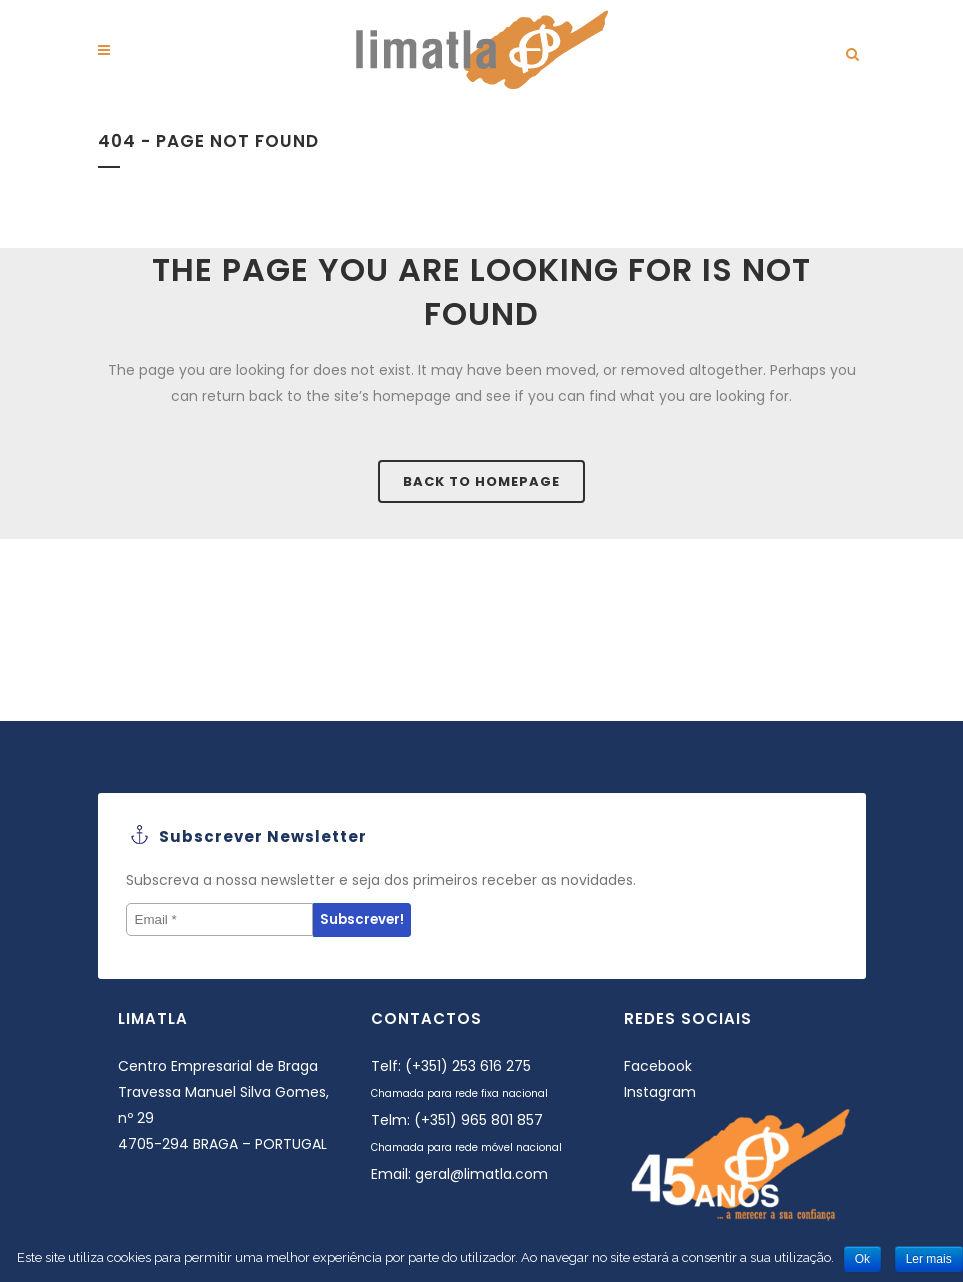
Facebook (658, 1066)
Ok (862, 1259)
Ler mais (929, 1259)
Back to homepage (481, 481)
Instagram (660, 1092)
